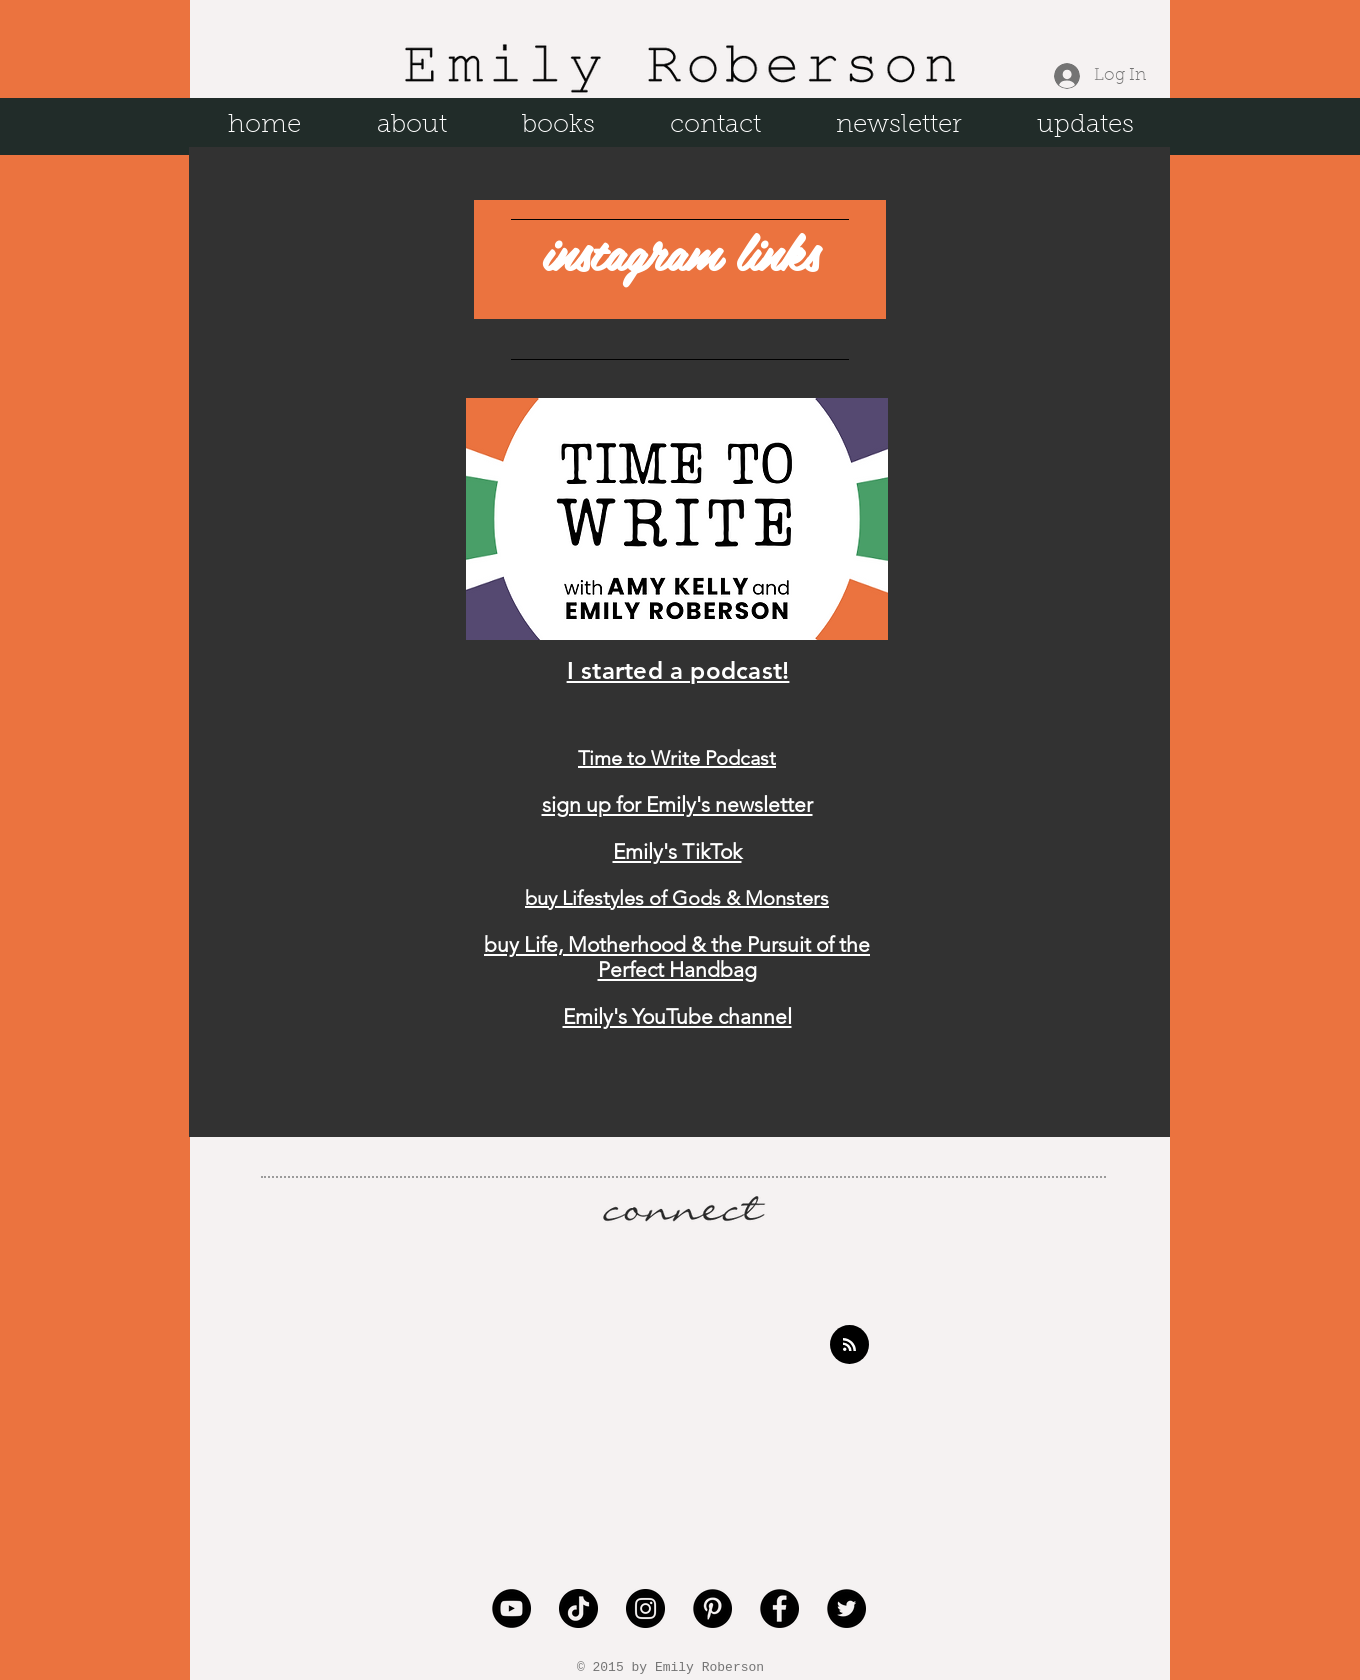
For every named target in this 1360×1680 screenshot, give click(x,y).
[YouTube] (511, 1608)
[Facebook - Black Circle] (779, 1608)
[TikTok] (578, 1608)
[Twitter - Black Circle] (846, 1608)
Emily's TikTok (677, 851)
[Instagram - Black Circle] (645, 1608)
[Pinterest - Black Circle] (712, 1608)
